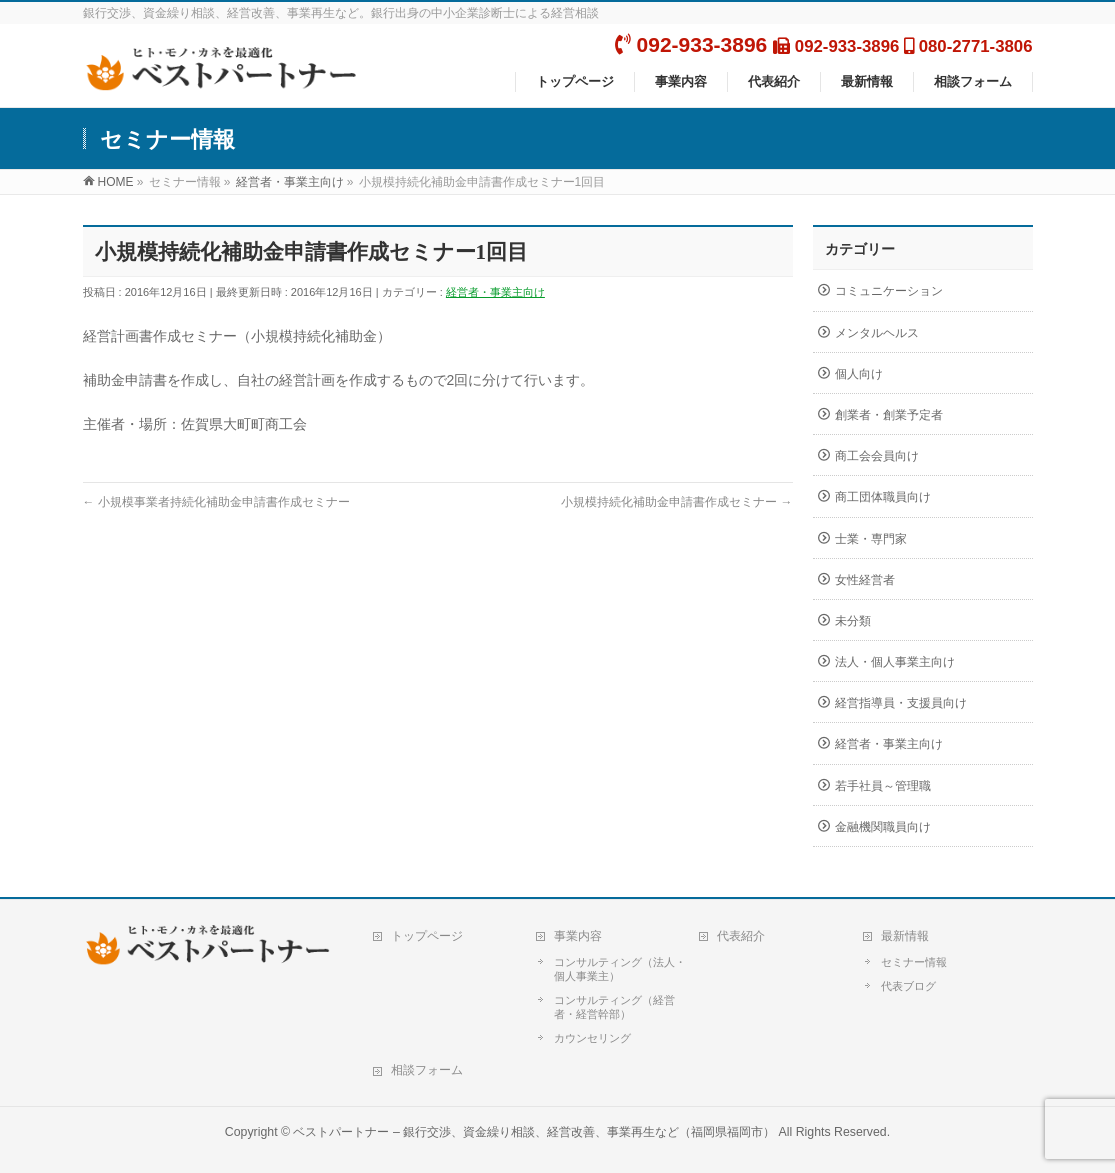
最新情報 (905, 936)
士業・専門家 (871, 539)
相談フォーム (427, 1070)
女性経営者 (865, 580)
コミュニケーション (889, 291)
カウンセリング (592, 1038)
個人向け (859, 374)
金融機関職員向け (883, 827)
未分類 (853, 621)
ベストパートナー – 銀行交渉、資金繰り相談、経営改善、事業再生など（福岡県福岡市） (534, 1132)
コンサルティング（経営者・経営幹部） (614, 1007)
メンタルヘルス (877, 333)
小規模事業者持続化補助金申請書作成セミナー (216, 502)
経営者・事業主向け (495, 292)
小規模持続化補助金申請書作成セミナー (676, 502)
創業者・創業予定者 (889, 415)
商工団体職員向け (883, 497)
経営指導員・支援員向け (901, 703)
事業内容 (578, 936)
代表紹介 (741, 936)
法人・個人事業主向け (895, 662)
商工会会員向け (877, 456)
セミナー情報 (914, 962)
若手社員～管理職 (883, 786)
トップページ (427, 936)
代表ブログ (908, 986)
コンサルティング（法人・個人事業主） (620, 969)
